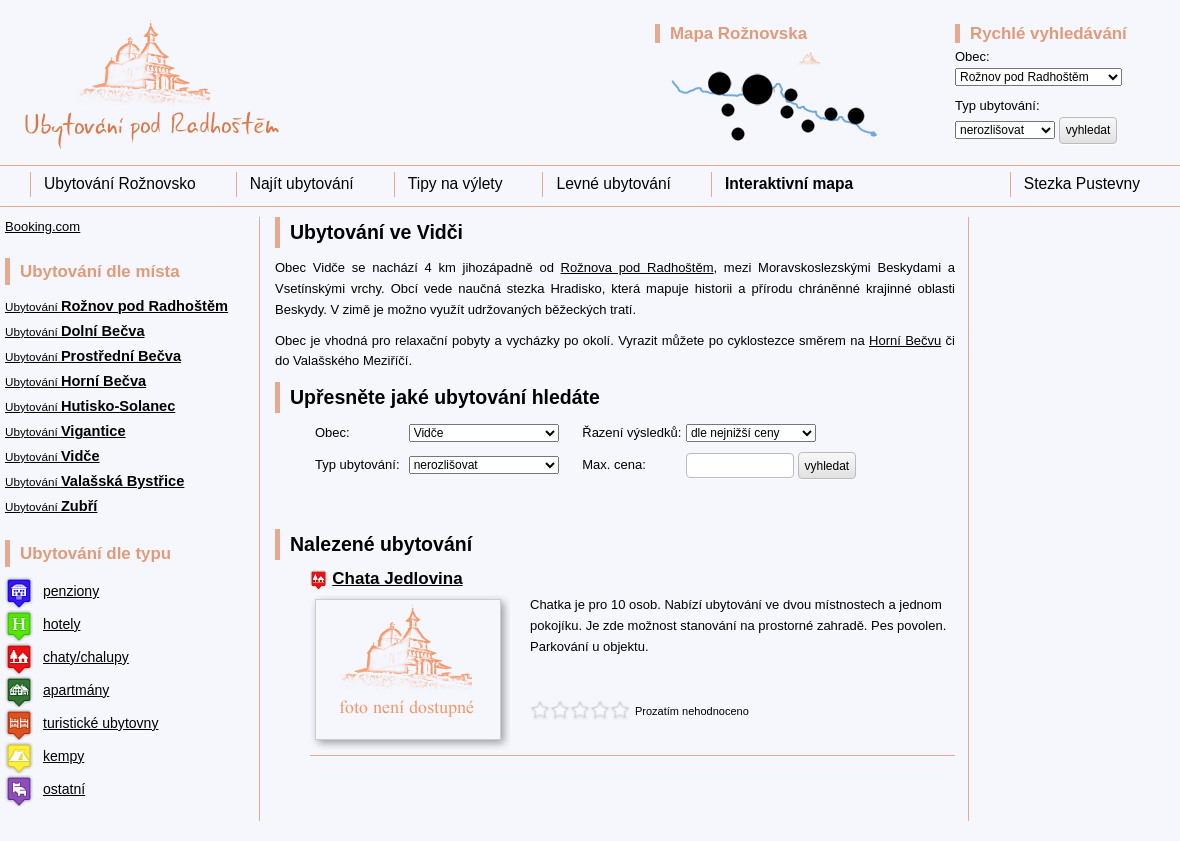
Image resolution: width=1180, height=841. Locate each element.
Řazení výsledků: (631, 432)
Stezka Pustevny (1082, 183)
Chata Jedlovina (397, 579)
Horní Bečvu (905, 340)
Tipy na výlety (455, 183)
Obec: (972, 56)
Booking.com (42, 226)
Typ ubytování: (997, 105)
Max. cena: (614, 464)
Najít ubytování (302, 183)
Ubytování (116, 306)
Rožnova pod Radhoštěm (637, 267)
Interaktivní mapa (789, 183)
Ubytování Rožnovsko (120, 183)
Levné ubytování (613, 183)
